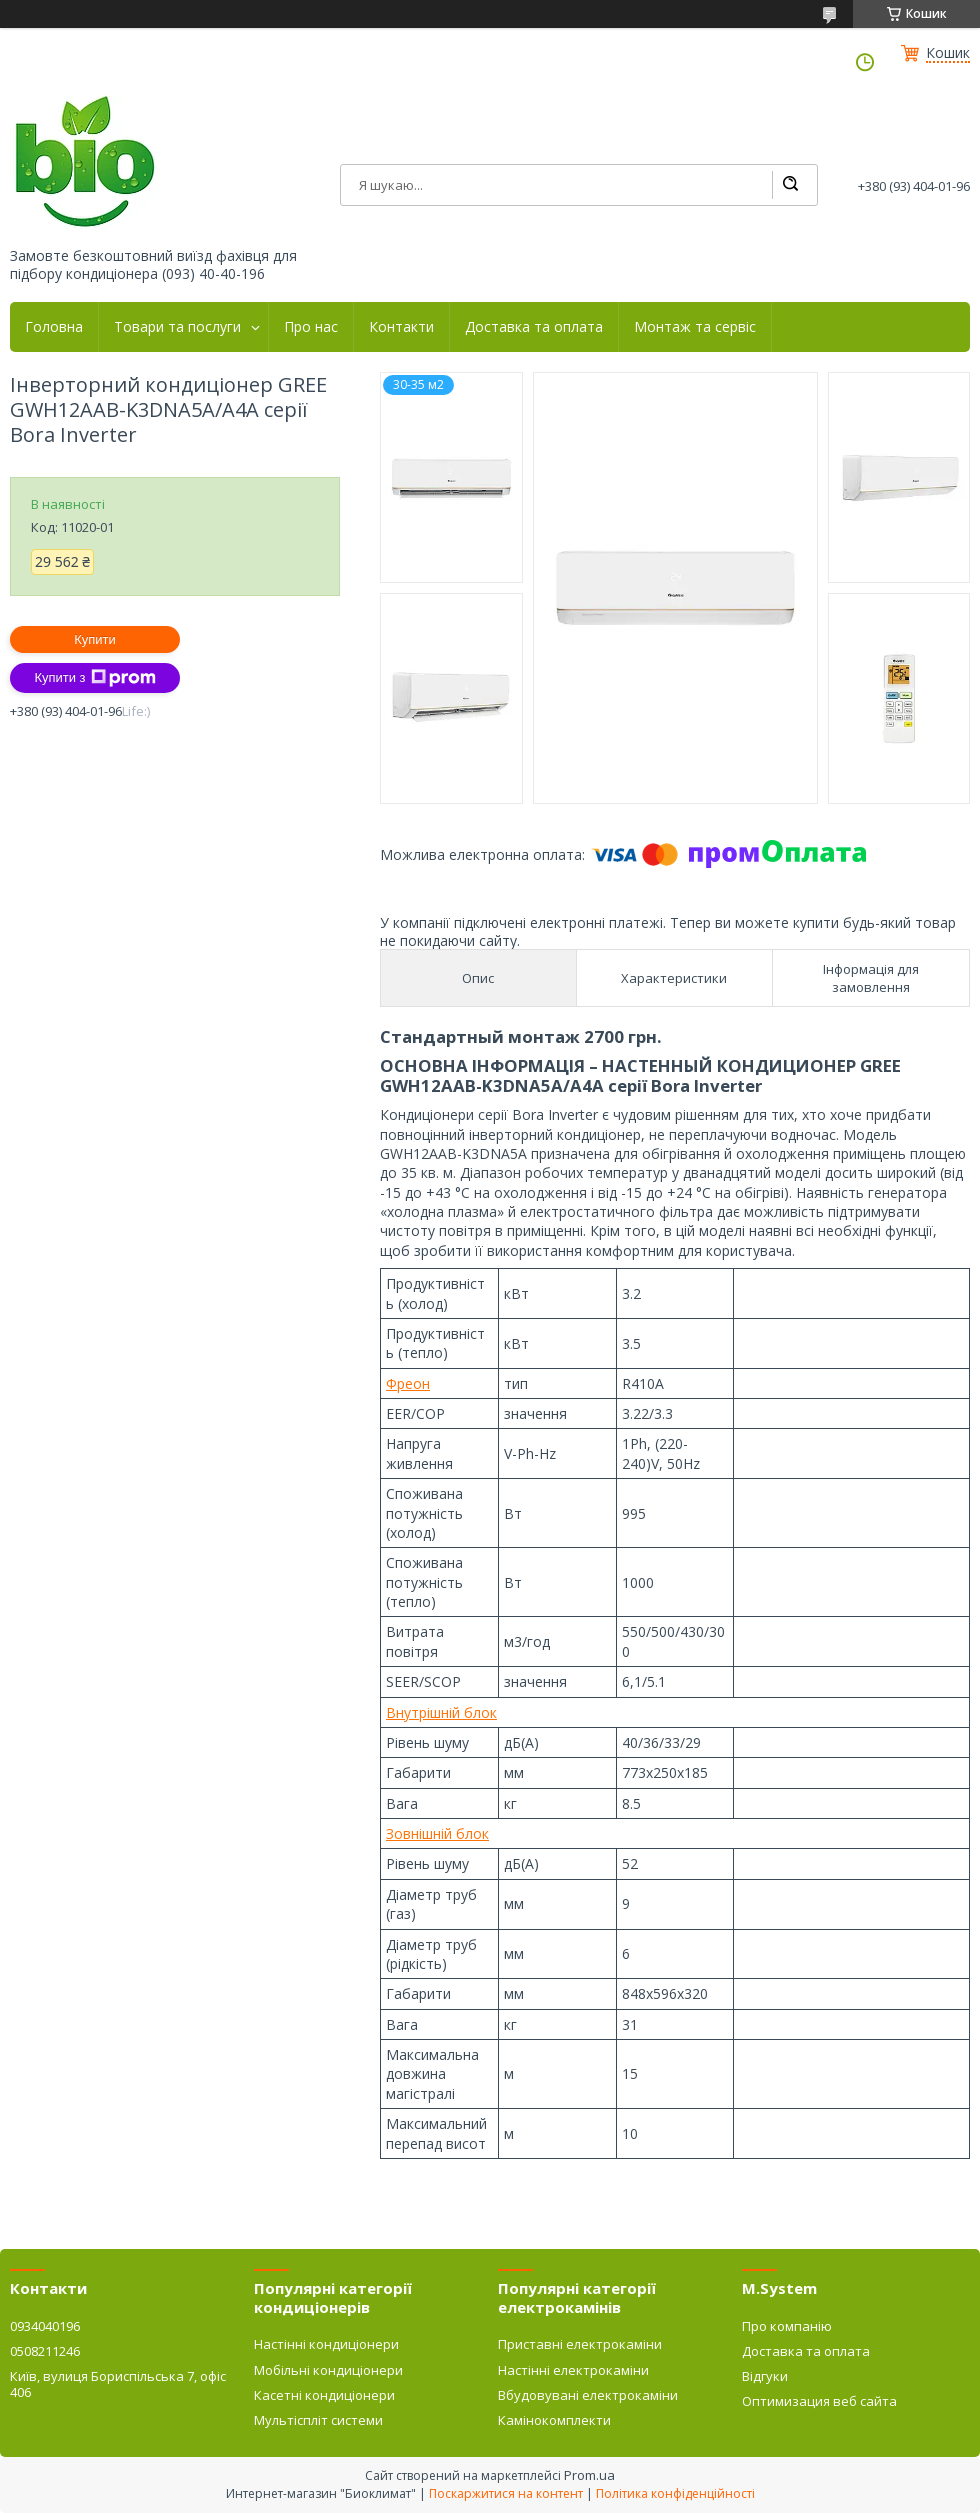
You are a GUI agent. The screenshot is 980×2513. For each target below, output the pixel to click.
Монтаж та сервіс (695, 327)
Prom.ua (589, 2475)
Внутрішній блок (441, 1712)
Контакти (401, 327)
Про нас (311, 327)
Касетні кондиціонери (324, 2395)
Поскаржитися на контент (506, 2493)
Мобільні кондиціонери (328, 2370)
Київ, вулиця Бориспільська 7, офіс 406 (118, 2384)
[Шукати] (790, 185)
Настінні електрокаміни (573, 2370)
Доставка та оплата (534, 327)
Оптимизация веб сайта (819, 2401)
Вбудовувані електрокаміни (588, 2395)
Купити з (94, 678)
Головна (54, 327)
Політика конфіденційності (675, 2493)
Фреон (408, 1383)
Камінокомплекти (554, 2420)
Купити (95, 639)
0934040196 (45, 2326)
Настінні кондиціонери (326, 2344)
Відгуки (765, 2376)
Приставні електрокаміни (580, 2344)
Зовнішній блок (437, 1833)
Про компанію (787, 2326)
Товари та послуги (177, 327)
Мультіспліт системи (318, 2420)
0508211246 (45, 2351)
